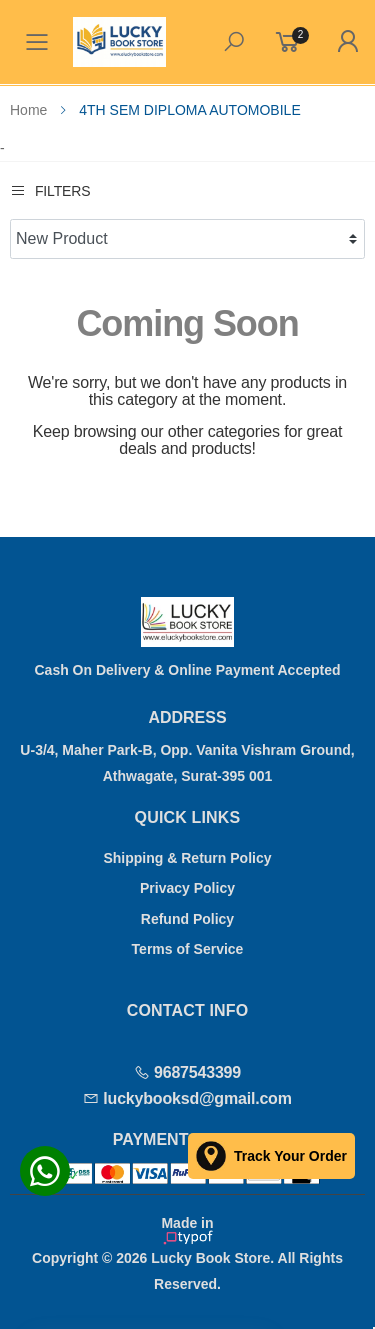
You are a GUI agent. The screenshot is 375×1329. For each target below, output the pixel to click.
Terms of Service (188, 949)
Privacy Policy (187, 888)
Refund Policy (187, 919)
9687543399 (187, 1072)
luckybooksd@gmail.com (187, 1098)
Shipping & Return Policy (187, 858)
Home (28, 110)
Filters (50, 190)
